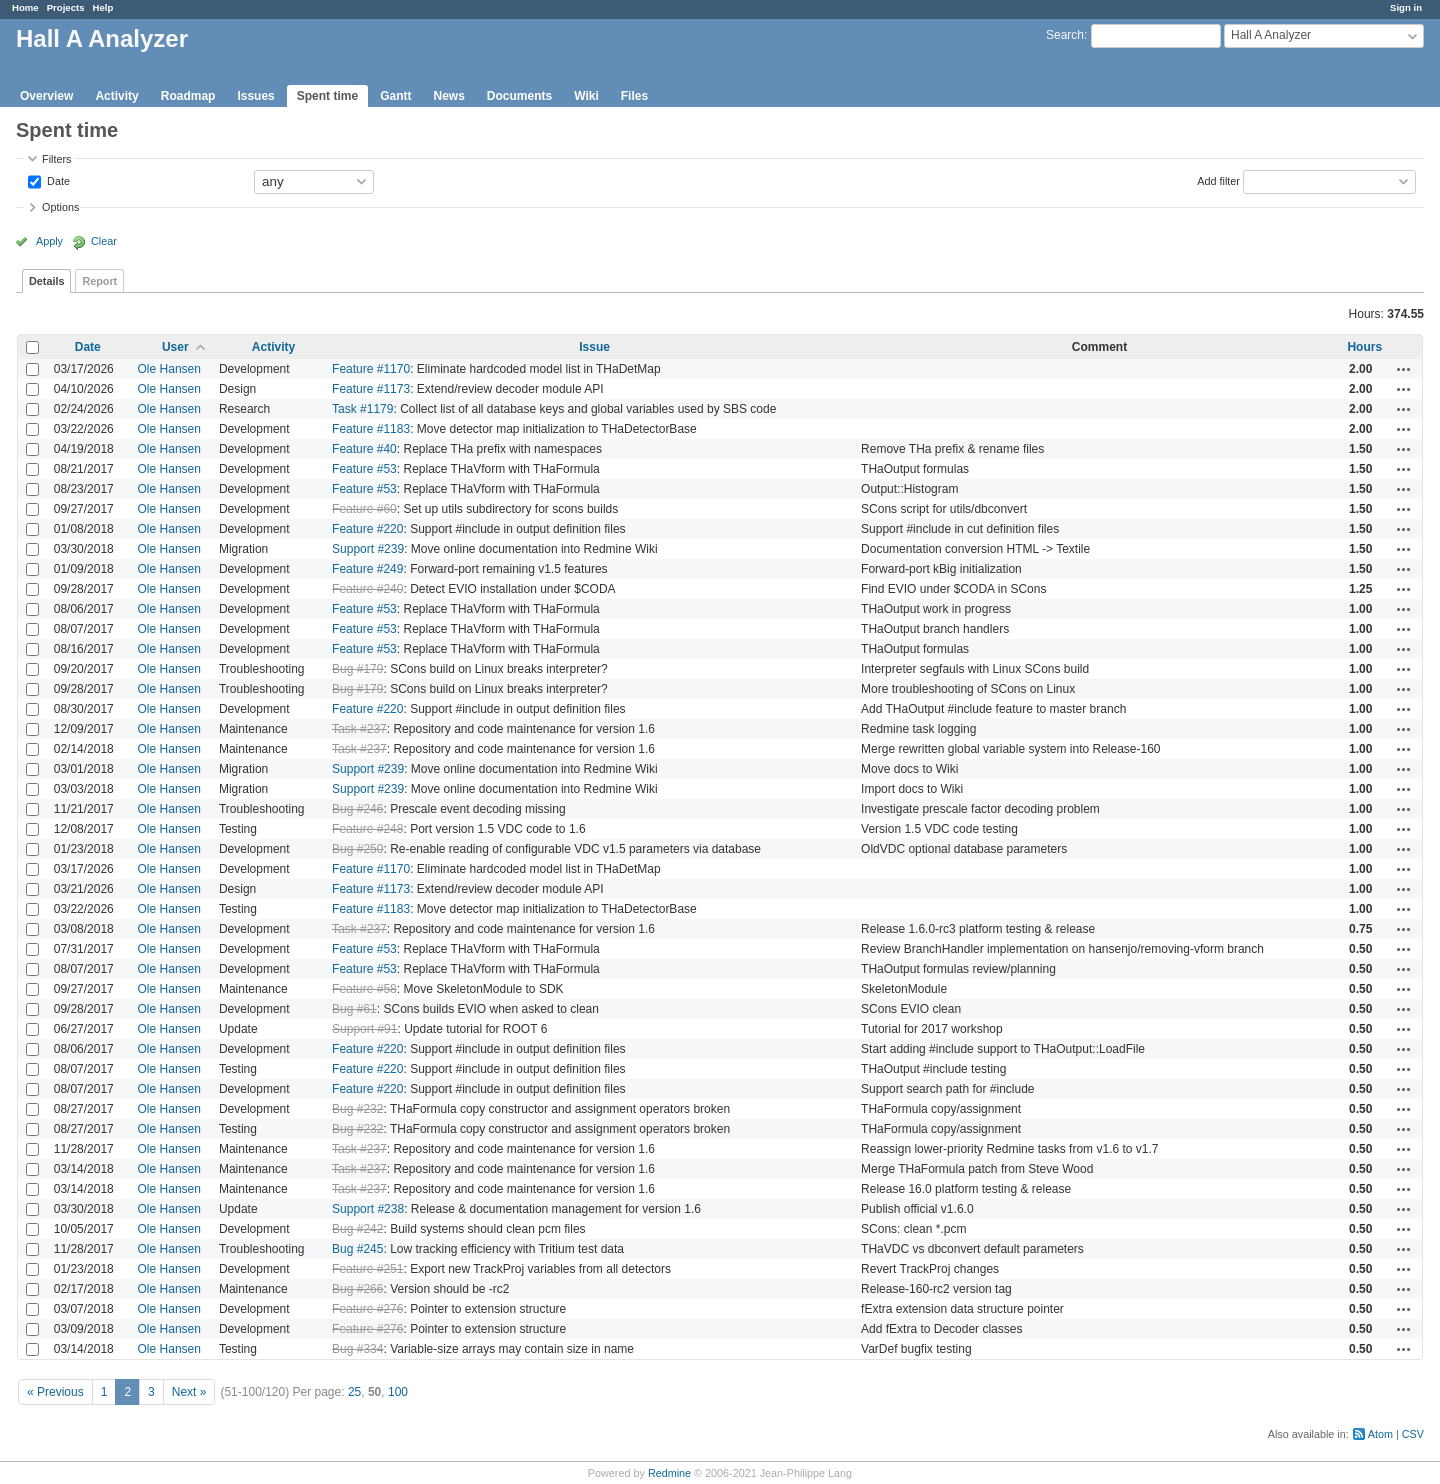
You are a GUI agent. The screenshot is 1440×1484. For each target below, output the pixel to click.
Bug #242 (357, 1229)
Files (634, 96)
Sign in (1406, 7)
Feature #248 (367, 829)
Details (46, 281)
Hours (1364, 347)
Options (60, 207)
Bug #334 (357, 1349)
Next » (189, 1392)
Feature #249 (367, 569)
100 (398, 1392)
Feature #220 (367, 529)
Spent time (327, 96)
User (175, 347)
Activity (116, 96)
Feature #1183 (371, 429)
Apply (49, 241)
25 (354, 1392)
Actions (1404, 369)
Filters (56, 159)
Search (1065, 35)
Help (103, 7)
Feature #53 (364, 469)
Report (99, 281)
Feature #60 (364, 509)
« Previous (55, 1392)
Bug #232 (357, 1109)
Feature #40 (364, 449)
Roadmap (188, 96)
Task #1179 (362, 409)
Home (25, 7)
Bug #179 (357, 669)
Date (57, 180)
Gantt (395, 96)
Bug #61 (354, 1009)
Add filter (1218, 180)
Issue (594, 347)
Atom (1380, 1434)
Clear (104, 241)
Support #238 (368, 1209)
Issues (255, 96)
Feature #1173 (371, 389)
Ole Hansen (169, 369)
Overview (46, 96)
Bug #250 (357, 849)
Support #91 (364, 1029)
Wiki (586, 96)
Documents (519, 96)
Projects (66, 7)
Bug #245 (357, 1249)
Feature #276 (367, 1309)
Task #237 (359, 729)
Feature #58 (364, 989)
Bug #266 (357, 1289)
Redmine (669, 1473)
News (448, 96)
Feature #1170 (371, 369)
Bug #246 (357, 809)
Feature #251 (367, 1269)
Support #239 (368, 549)
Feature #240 (367, 589)
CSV (1413, 1434)
